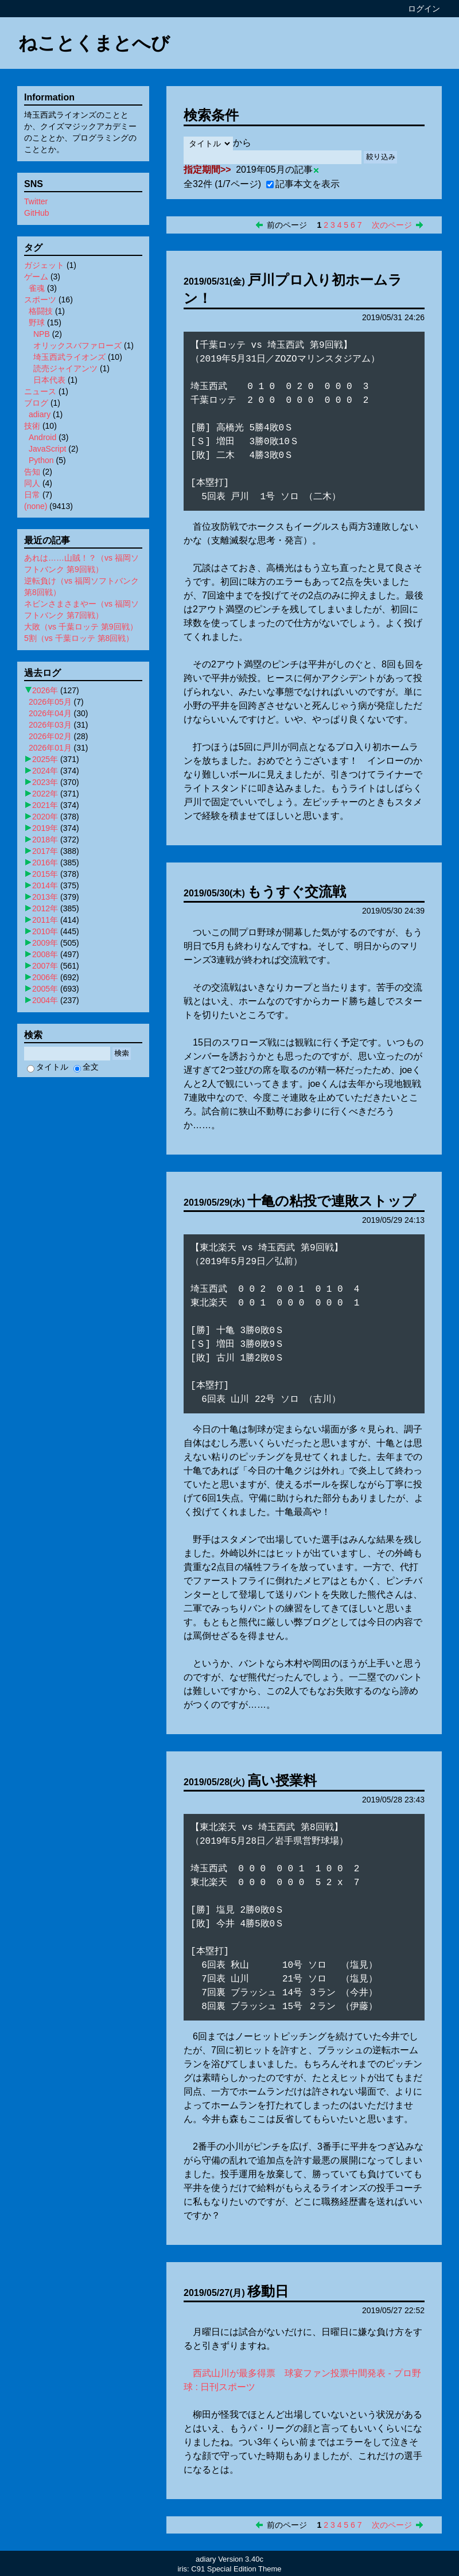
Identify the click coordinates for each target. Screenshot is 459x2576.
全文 (86, 1066)
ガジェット (44, 265)
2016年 (45, 862)
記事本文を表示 (303, 184)
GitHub (36, 212)
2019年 (45, 828)
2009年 (45, 942)
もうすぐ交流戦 (296, 891)
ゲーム (36, 276)
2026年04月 (50, 713)
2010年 (45, 931)
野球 (37, 322)
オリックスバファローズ (77, 345)
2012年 (45, 908)
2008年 (45, 954)
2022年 (45, 793)
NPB (41, 334)
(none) (35, 506)
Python (41, 460)
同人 (32, 483)
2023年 (45, 782)
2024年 (45, 770)
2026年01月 (50, 747)
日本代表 (49, 379)
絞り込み (380, 157)
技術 (32, 425)
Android (42, 437)
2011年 (45, 919)
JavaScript (47, 448)
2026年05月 (50, 701)
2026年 (45, 690)
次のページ (392, 225)
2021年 (45, 805)
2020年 (45, 816)
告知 (32, 471)
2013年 (45, 897)
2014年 (45, 885)
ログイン (424, 8)
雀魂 (37, 288)
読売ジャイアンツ (65, 368)
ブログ (36, 402)
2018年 (45, 839)
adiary (39, 414)
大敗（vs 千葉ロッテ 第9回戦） (81, 626)
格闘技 (41, 311)
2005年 (45, 988)
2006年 (45, 977)
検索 (121, 1053)
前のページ (287, 225)
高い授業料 (282, 1780)
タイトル (47, 1066)
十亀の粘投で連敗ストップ (331, 1201)
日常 (32, 494)
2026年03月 (50, 724)
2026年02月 (50, 736)
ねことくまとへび (94, 43)
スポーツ (40, 299)
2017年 (45, 851)
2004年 (45, 1000)
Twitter (36, 201)
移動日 (268, 2291)
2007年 (45, 965)
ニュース (40, 391)
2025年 (45, 759)
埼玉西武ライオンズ (69, 357)
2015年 (45, 874)
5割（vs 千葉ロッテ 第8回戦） (79, 638)
